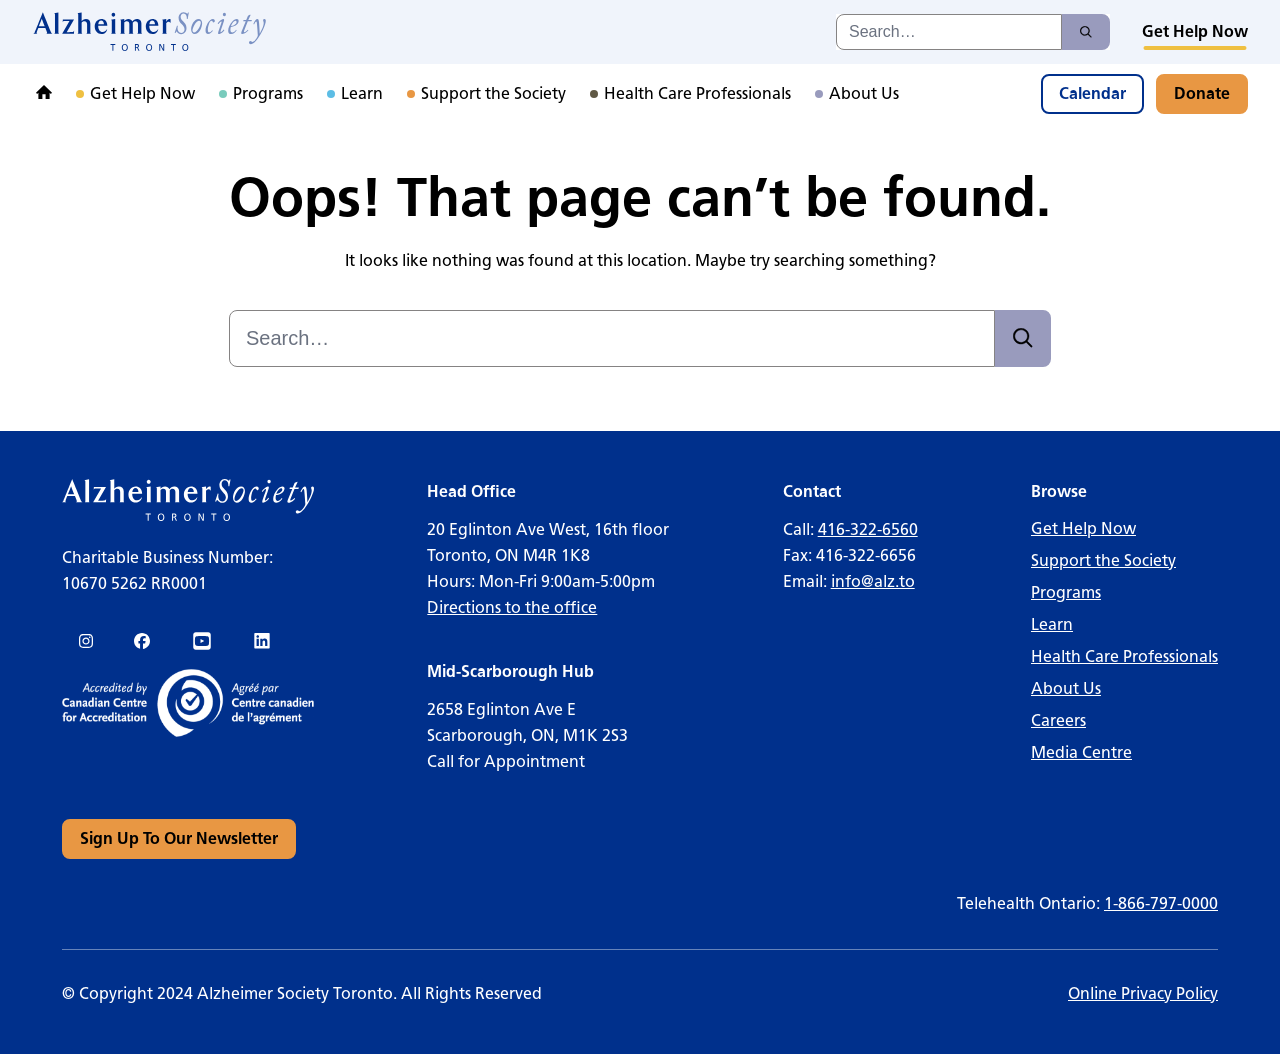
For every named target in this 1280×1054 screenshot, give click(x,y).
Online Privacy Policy (1143, 993)
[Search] (1086, 32)
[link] (150, 32)
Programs (1066, 592)
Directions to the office (512, 607)
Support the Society (1103, 560)
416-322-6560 (868, 529)
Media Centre (1081, 752)
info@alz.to (873, 581)
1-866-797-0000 (1161, 903)
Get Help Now (1083, 528)
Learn (1052, 624)
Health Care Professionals (1124, 656)
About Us (1066, 688)
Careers (1058, 720)
